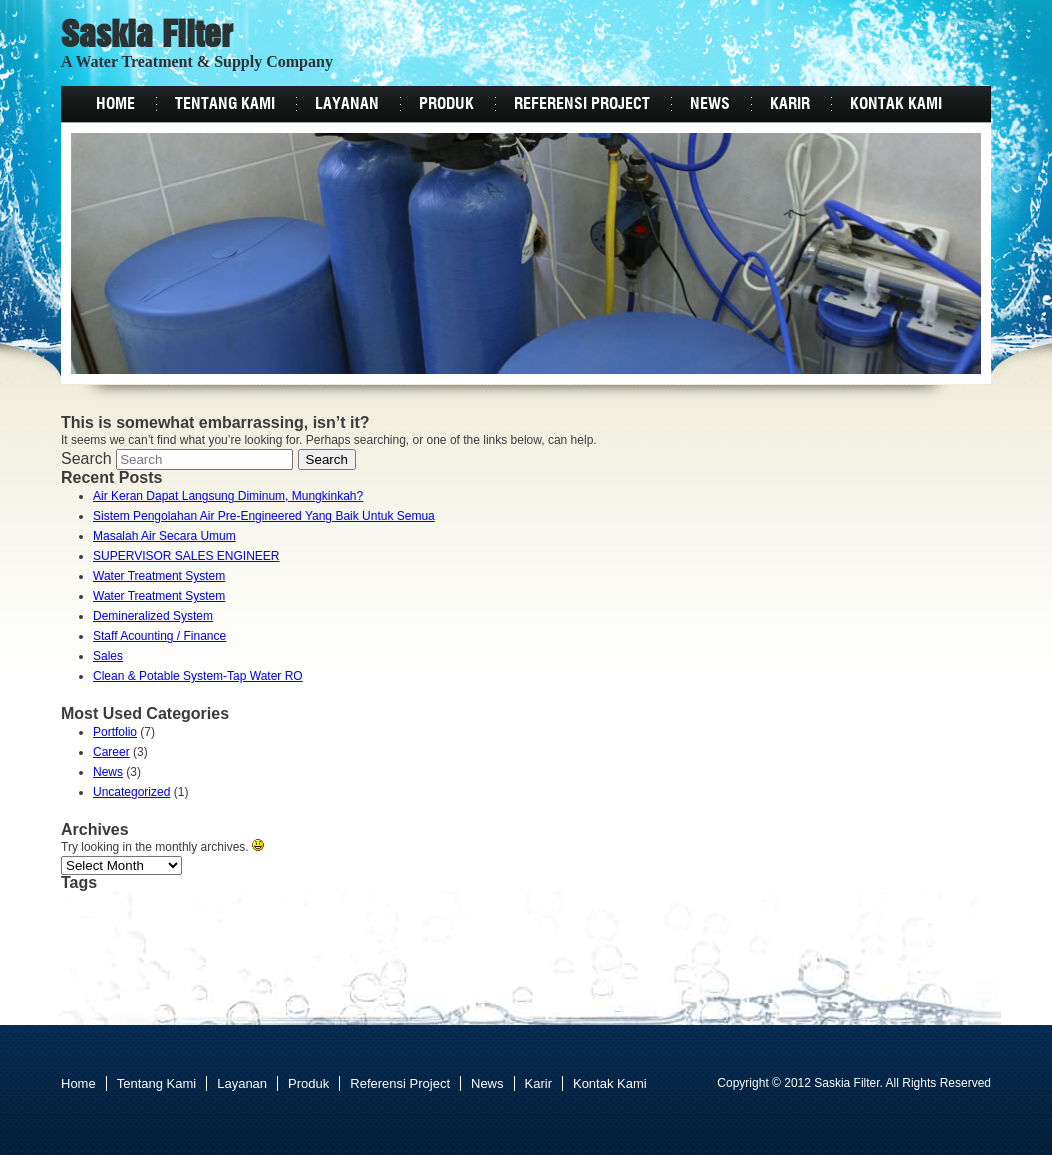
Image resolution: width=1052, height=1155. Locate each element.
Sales (108, 656)
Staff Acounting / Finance (159, 636)
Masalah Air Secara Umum (164, 536)
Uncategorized (131, 792)
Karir (790, 104)
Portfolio (115, 732)
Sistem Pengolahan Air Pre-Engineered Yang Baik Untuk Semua (264, 516)
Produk (446, 104)
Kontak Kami (896, 104)
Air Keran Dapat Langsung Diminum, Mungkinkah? (228, 496)
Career (111, 752)
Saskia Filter (147, 37)
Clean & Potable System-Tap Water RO (198, 676)
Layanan (347, 104)
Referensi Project (582, 104)
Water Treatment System (159, 576)
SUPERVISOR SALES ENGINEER (186, 556)
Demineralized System (153, 616)
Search (86, 458)
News (710, 104)
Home (115, 104)
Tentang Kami (225, 104)
